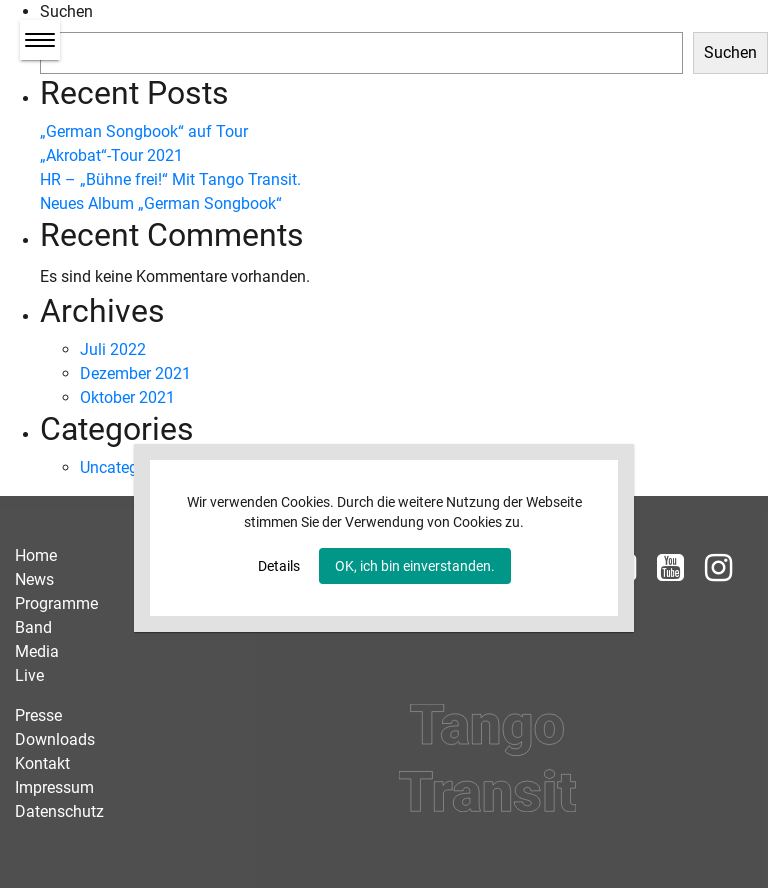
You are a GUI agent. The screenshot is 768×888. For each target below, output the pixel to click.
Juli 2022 (113, 349)
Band (33, 627)
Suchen (66, 11)
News (34, 579)
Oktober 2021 (127, 397)
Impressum (54, 787)
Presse (38, 715)
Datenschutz (59, 811)
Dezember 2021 (135, 373)
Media (37, 651)
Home (36, 555)
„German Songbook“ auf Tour (144, 131)
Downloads (55, 739)
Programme (56, 603)
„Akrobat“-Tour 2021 (111, 155)
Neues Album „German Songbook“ (161, 203)
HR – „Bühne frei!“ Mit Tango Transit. (170, 179)
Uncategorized (130, 467)
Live (29, 675)
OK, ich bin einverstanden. (415, 566)
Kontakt (42, 763)
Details (279, 566)
